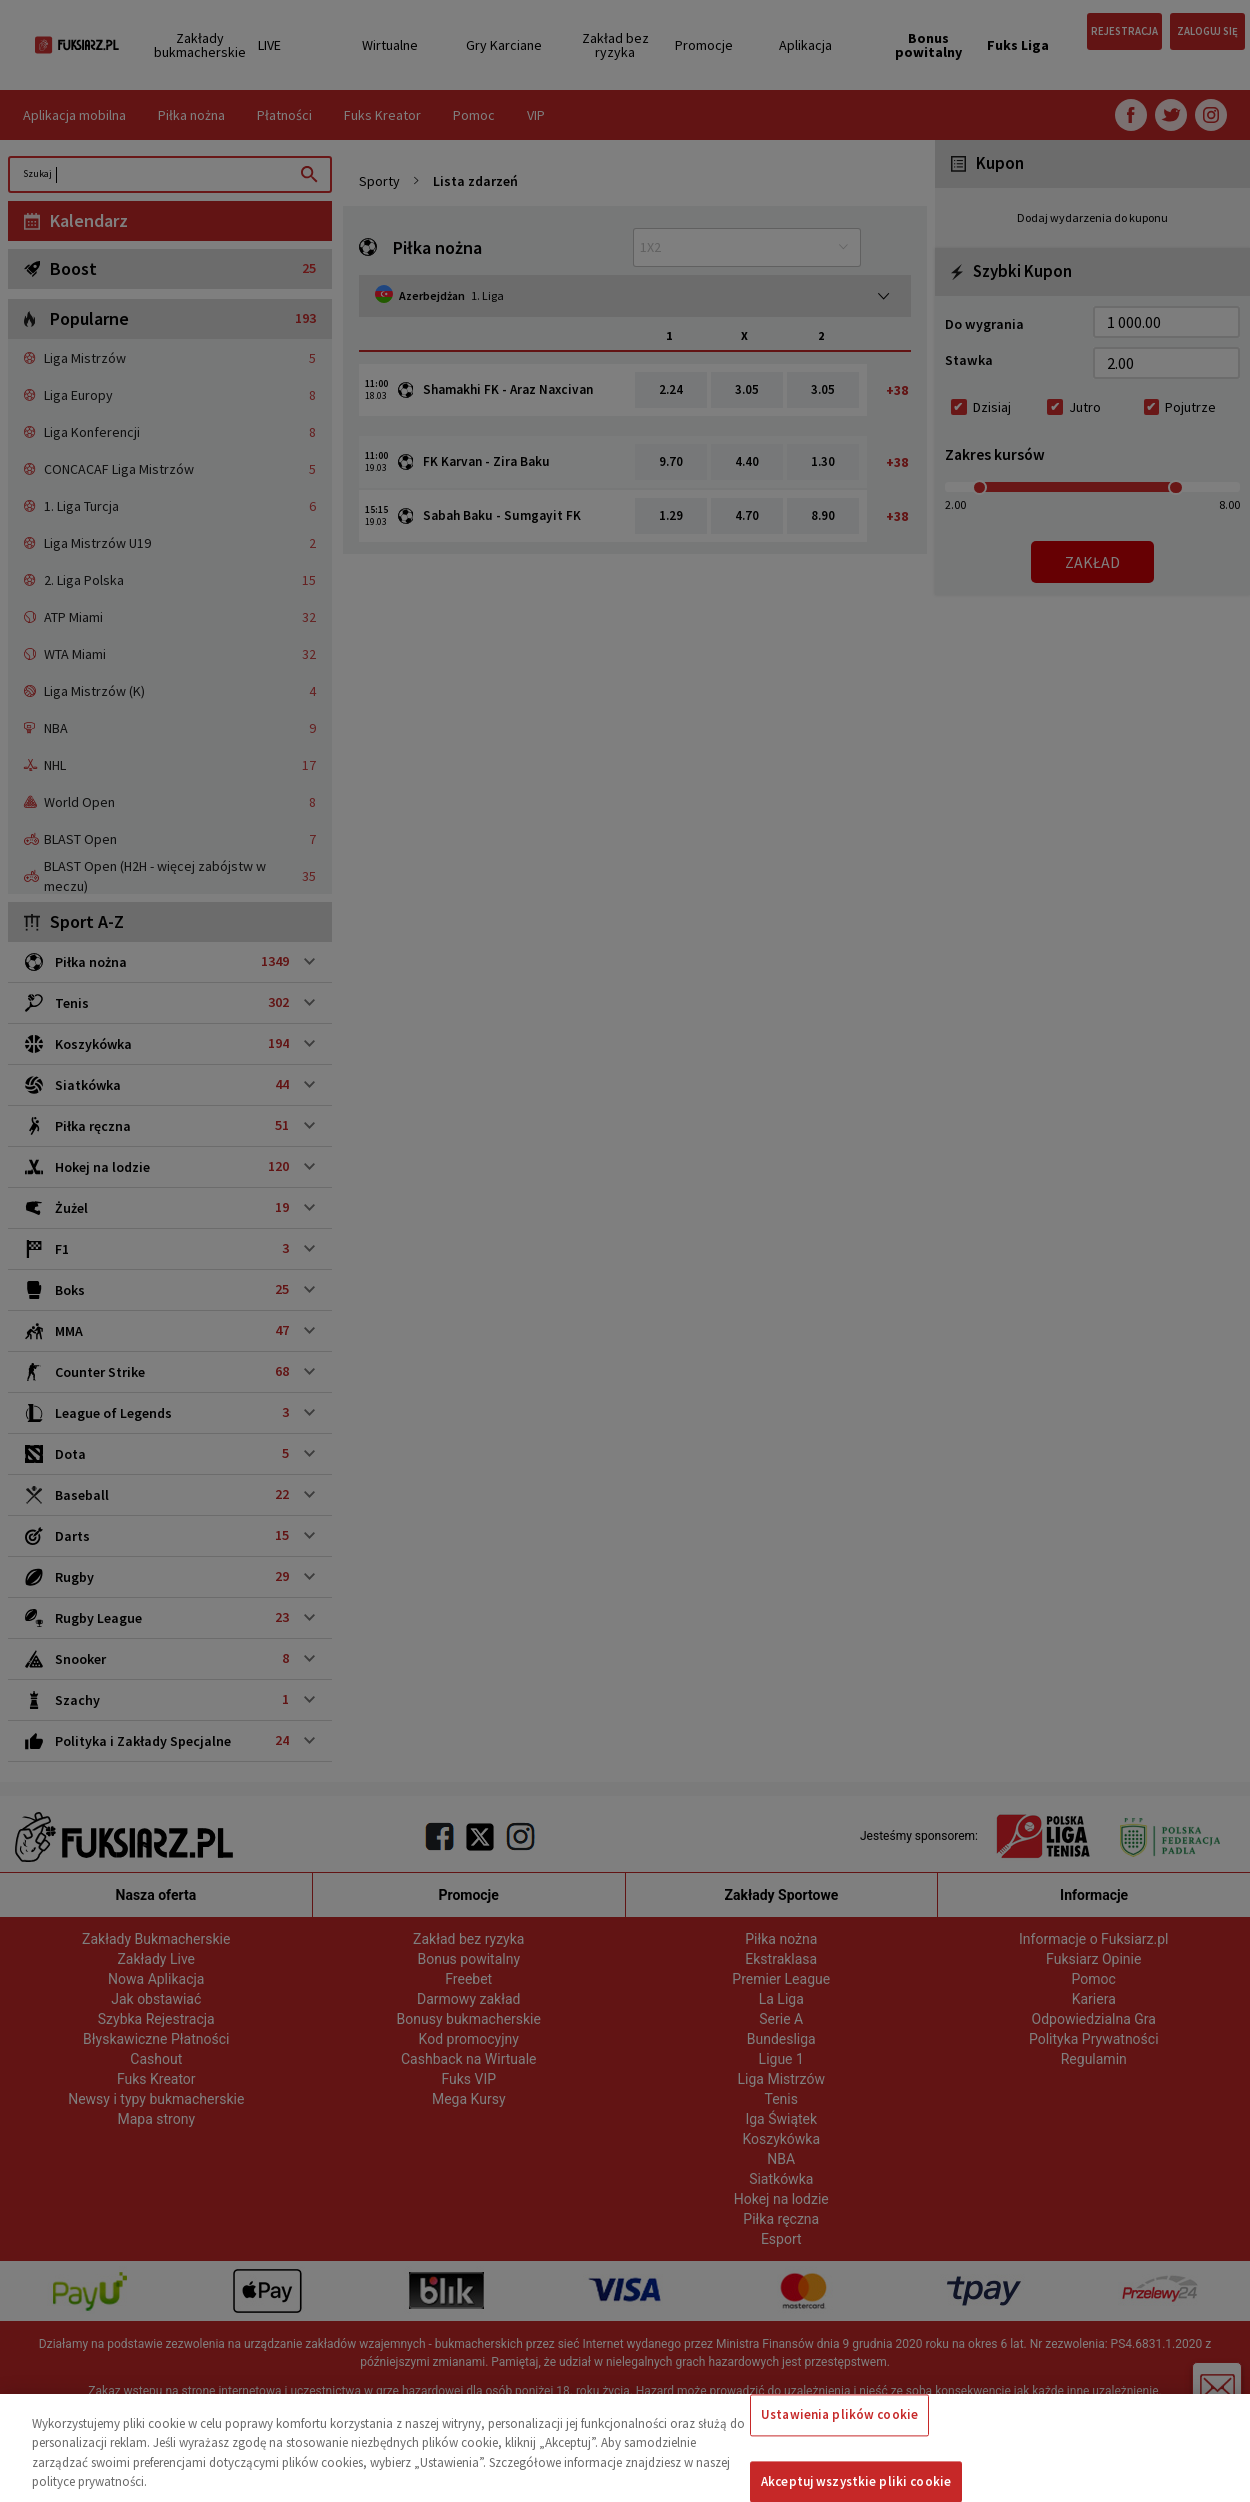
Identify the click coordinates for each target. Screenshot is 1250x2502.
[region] (625, 2448)
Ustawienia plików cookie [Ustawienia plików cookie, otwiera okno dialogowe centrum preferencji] (839, 2414)
